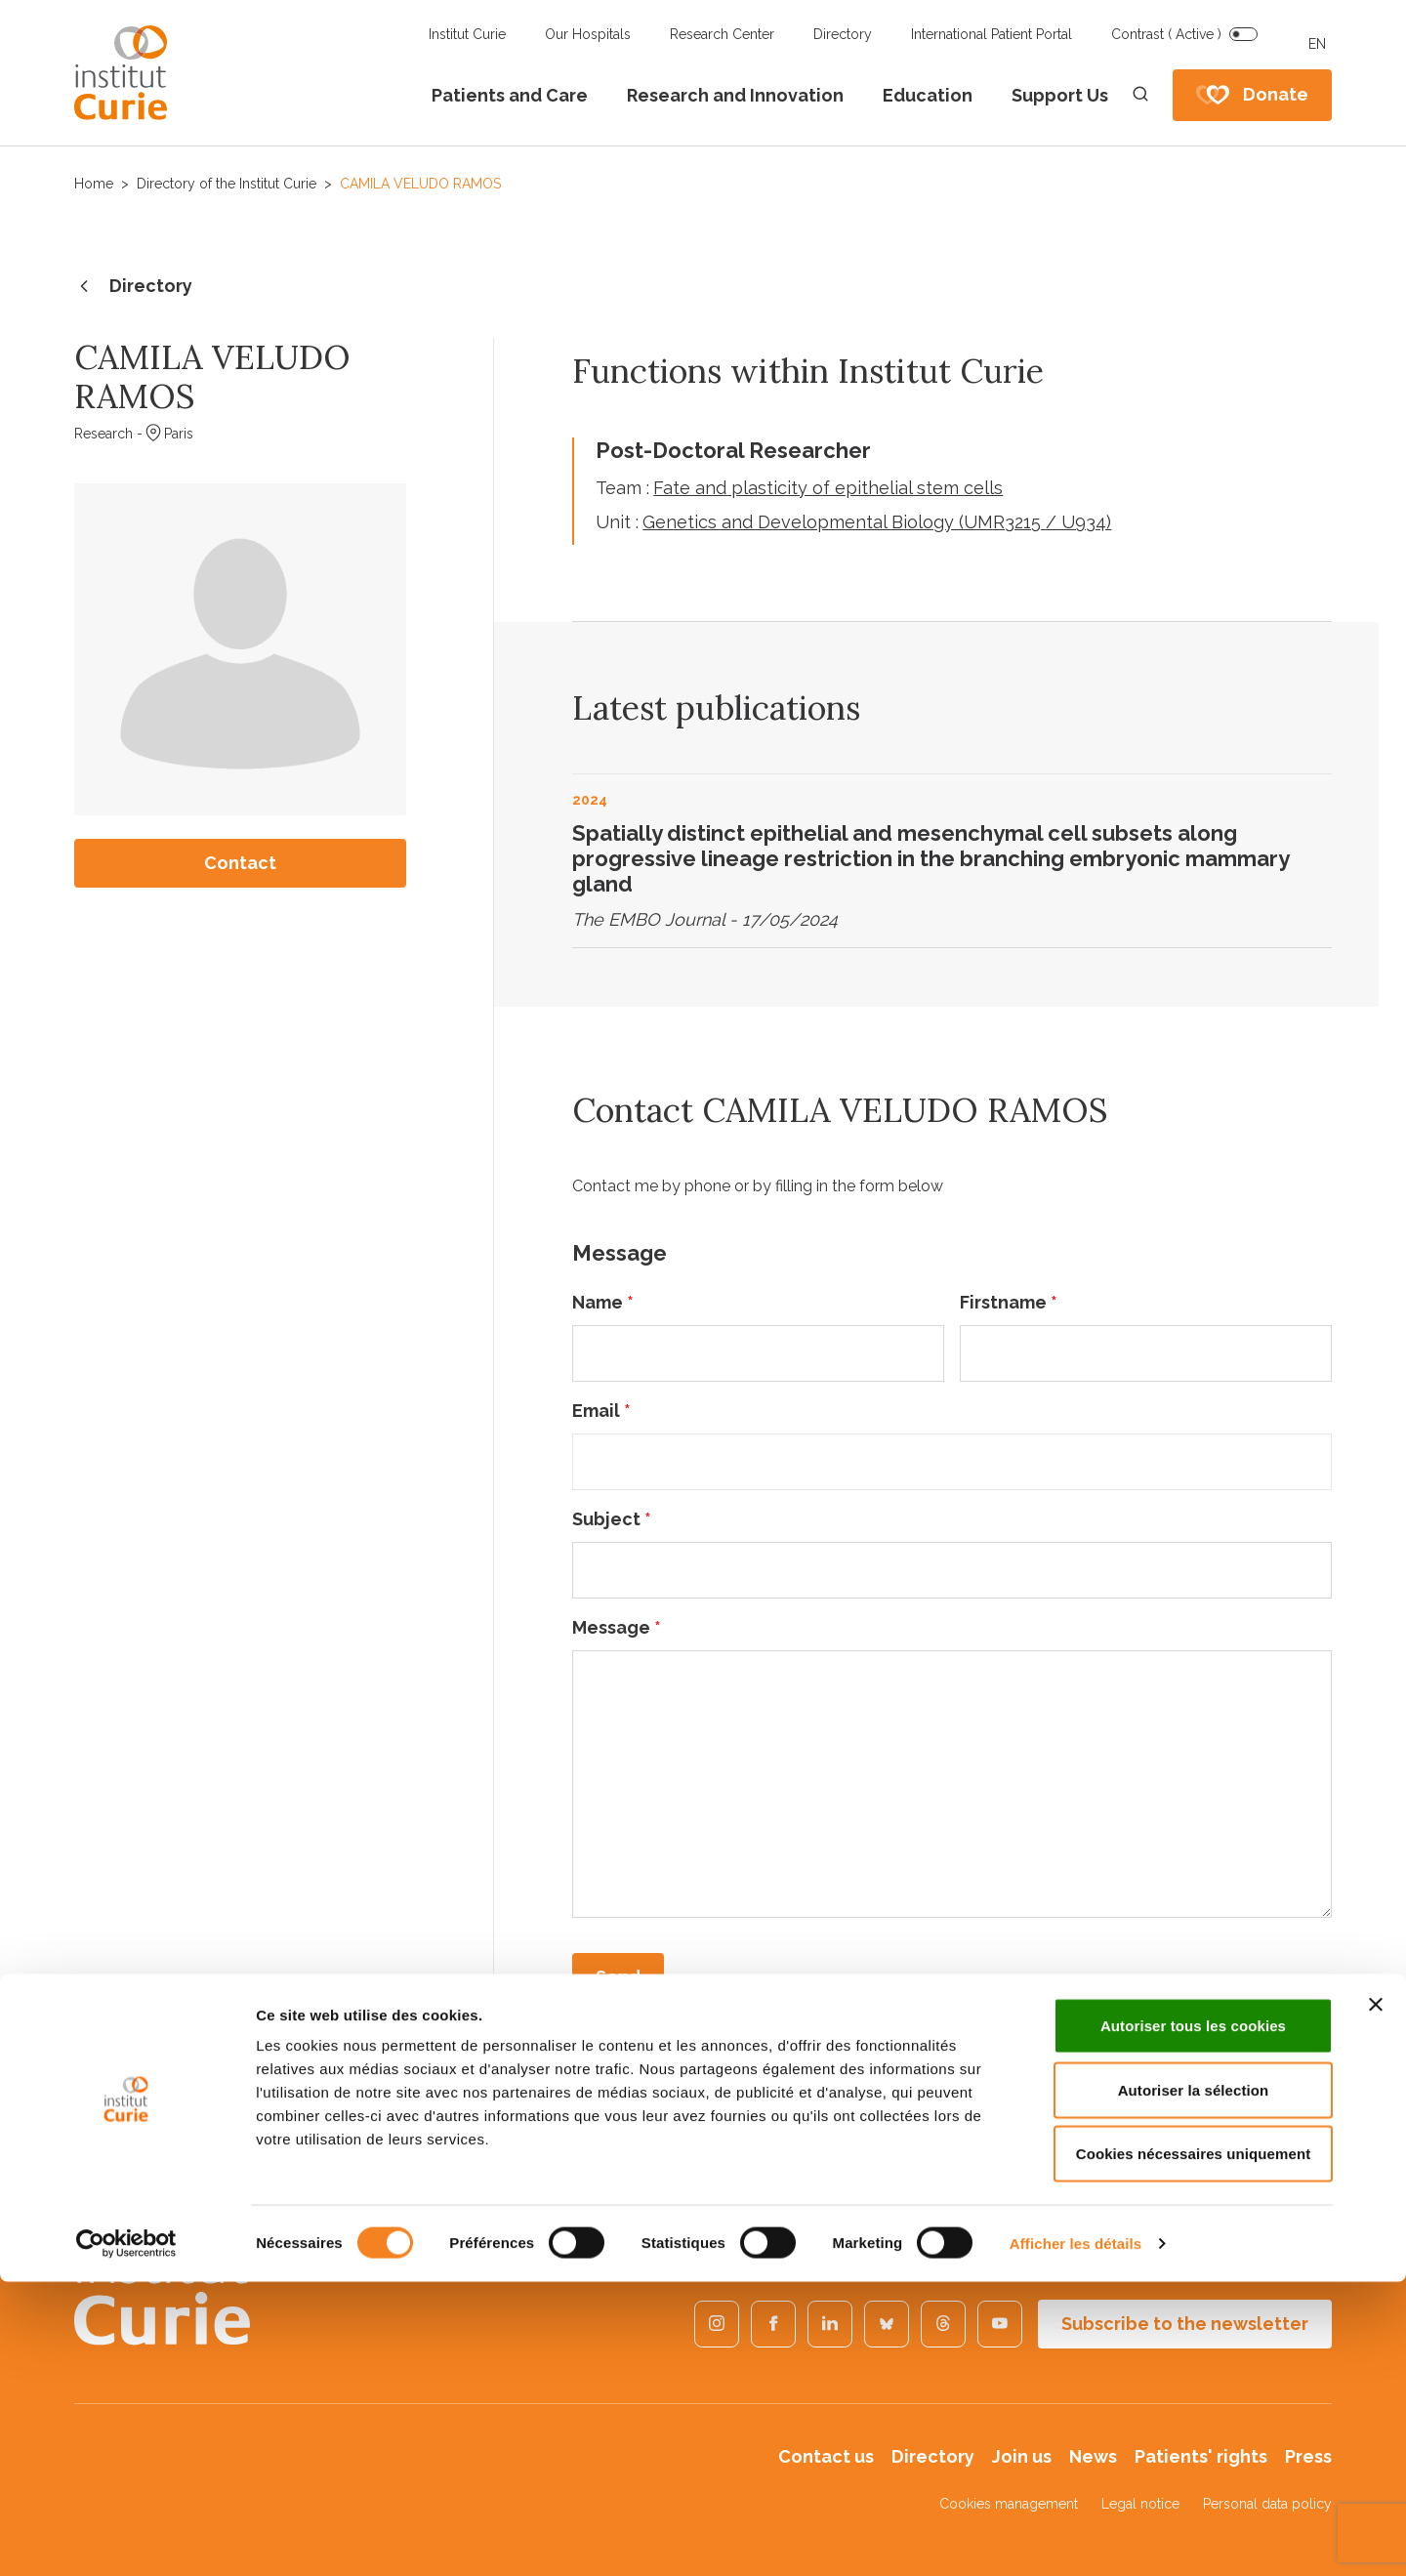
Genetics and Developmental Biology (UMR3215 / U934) (876, 522)
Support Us (1060, 95)
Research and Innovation (735, 95)
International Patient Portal (991, 34)
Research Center (722, 34)
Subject (611, 1519)
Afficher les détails (1075, 2537)
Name (603, 1302)
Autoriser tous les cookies (1193, 2319)
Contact (240, 862)
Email (601, 1410)
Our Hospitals (588, 34)
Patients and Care (510, 95)
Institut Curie (467, 34)
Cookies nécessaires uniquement (1193, 2447)
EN (1317, 44)
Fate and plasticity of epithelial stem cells (828, 488)
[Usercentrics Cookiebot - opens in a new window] (126, 2538)
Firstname (1008, 1302)
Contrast (1166, 34)
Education (927, 95)
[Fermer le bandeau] (1376, 2299)
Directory (842, 34)
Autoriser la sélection (1193, 2384)
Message (616, 1627)
